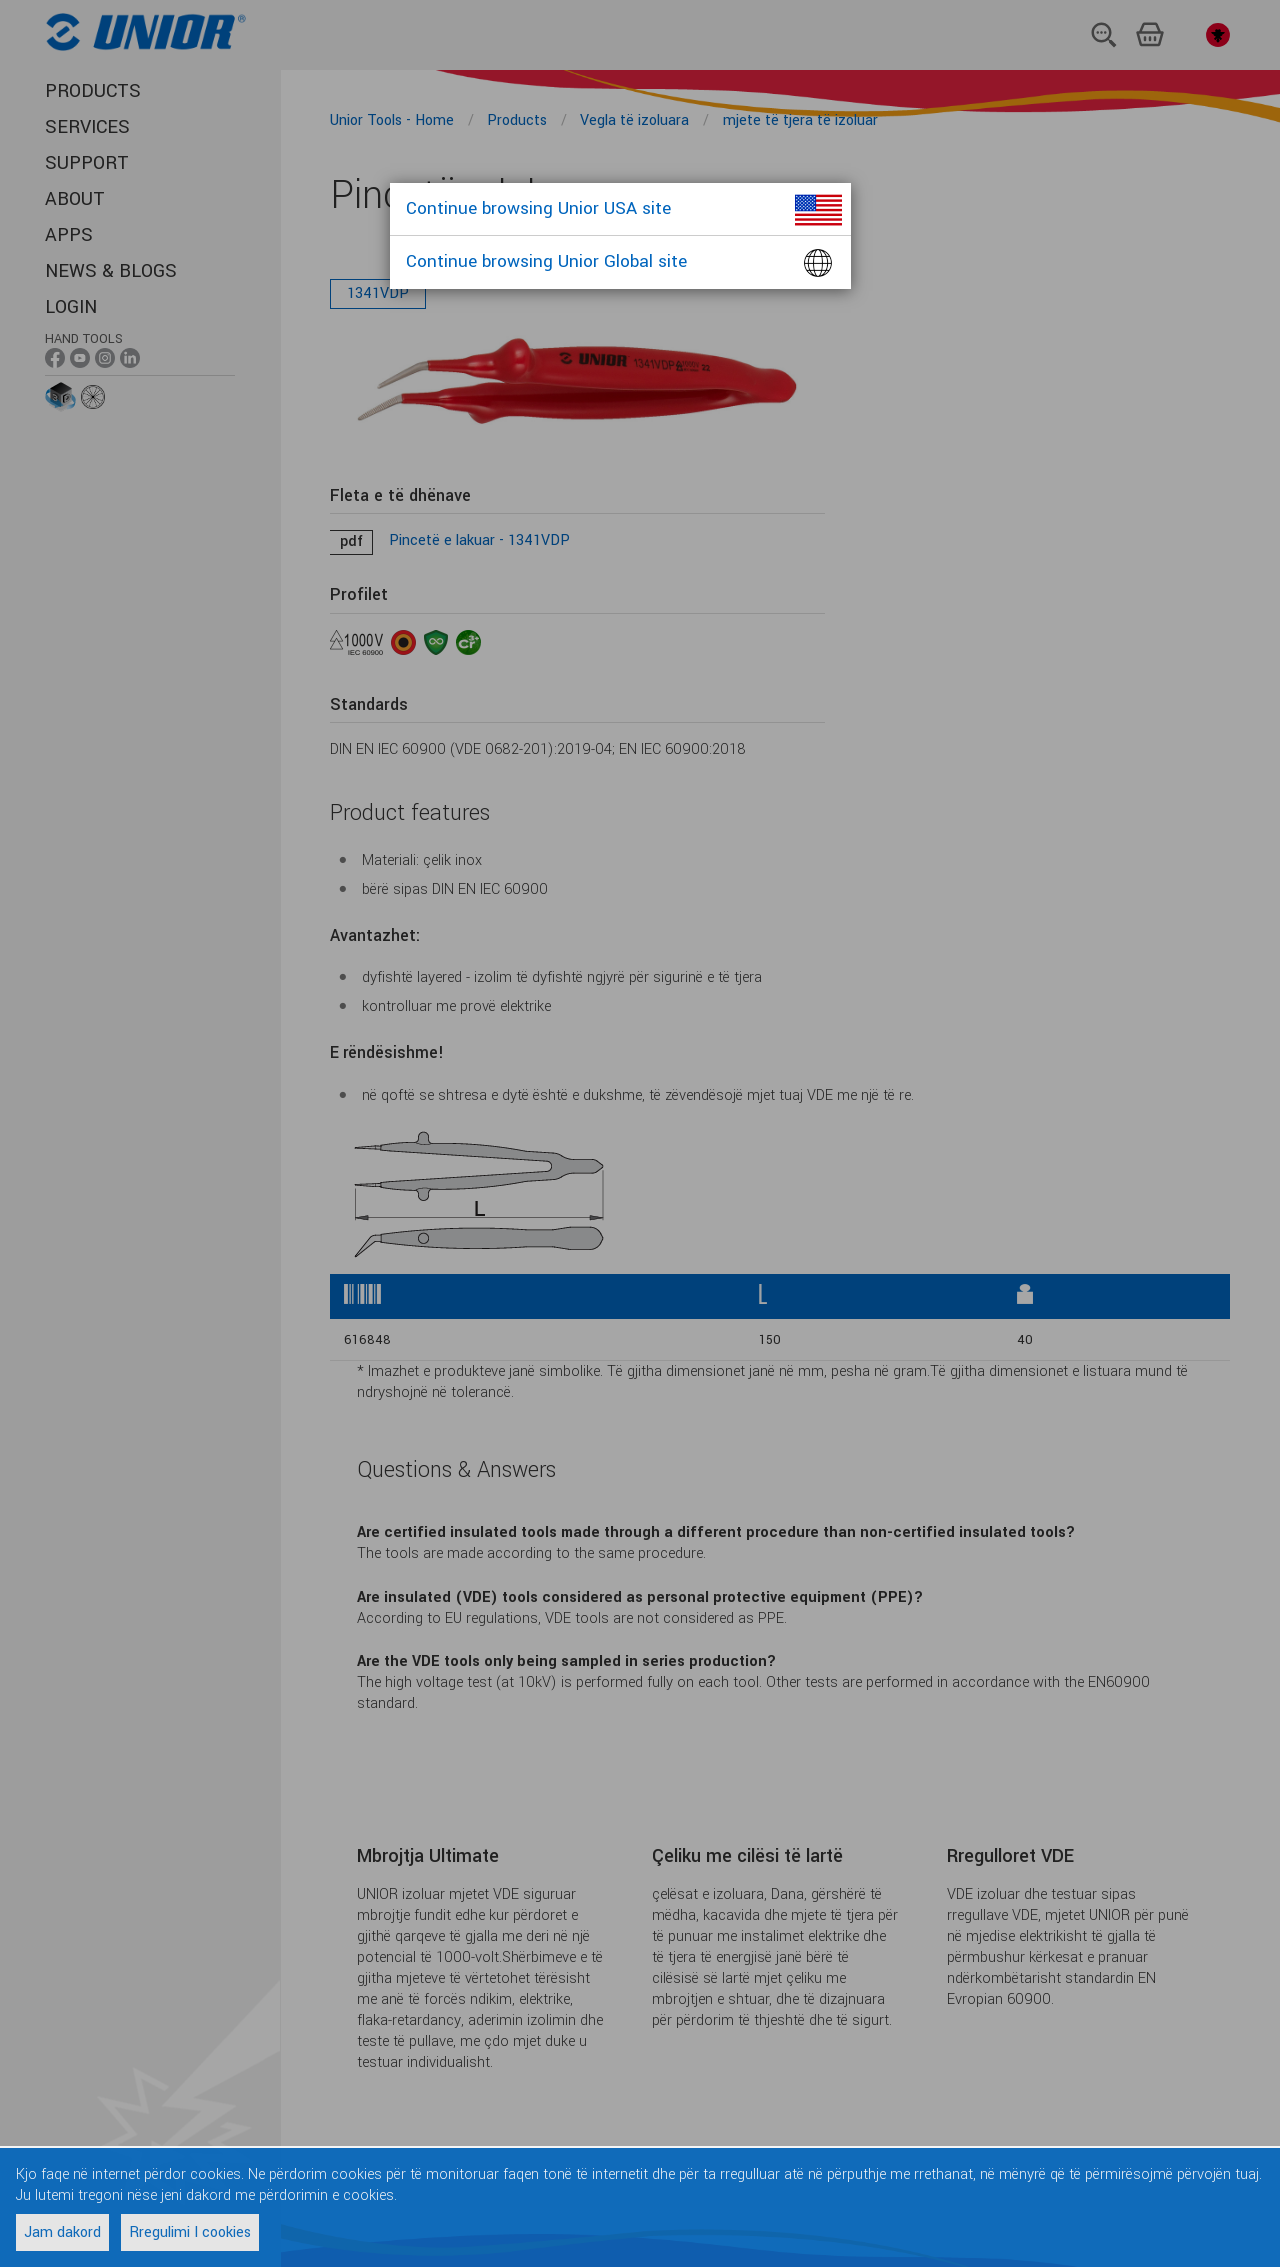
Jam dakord (62, 2232)
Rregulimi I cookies (190, 2232)
